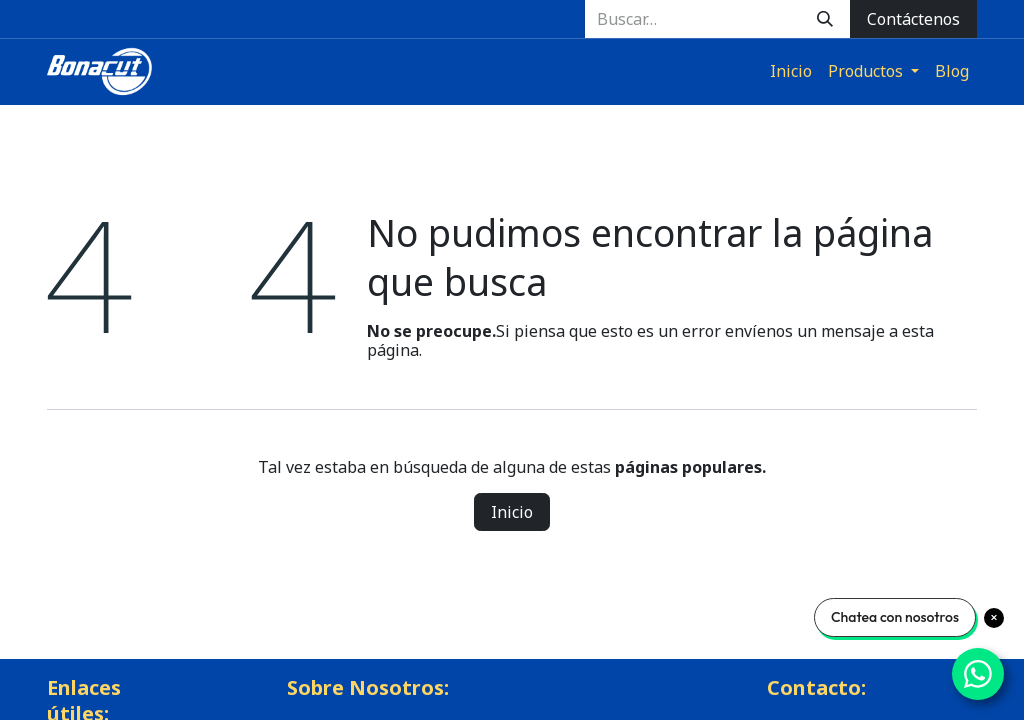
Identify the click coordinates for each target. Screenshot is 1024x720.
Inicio (512, 512)
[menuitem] (791, 71)
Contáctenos (913, 19)
